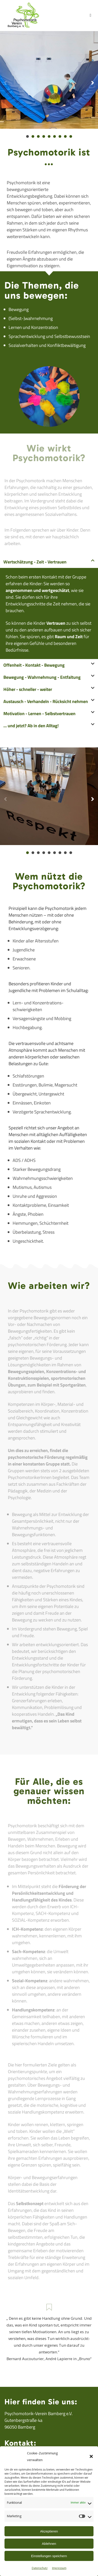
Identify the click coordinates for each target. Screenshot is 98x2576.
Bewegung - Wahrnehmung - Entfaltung (42, 677)
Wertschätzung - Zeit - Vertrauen (34, 561)
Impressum (59, 2568)
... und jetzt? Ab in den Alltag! (31, 725)
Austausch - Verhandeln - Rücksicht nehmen (45, 701)
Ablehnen (49, 2543)
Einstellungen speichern (49, 2556)
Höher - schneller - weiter (27, 689)
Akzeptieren (49, 2531)
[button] (91, 2456)
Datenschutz (40, 2568)
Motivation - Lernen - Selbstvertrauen (39, 713)
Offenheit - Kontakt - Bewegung (34, 665)
